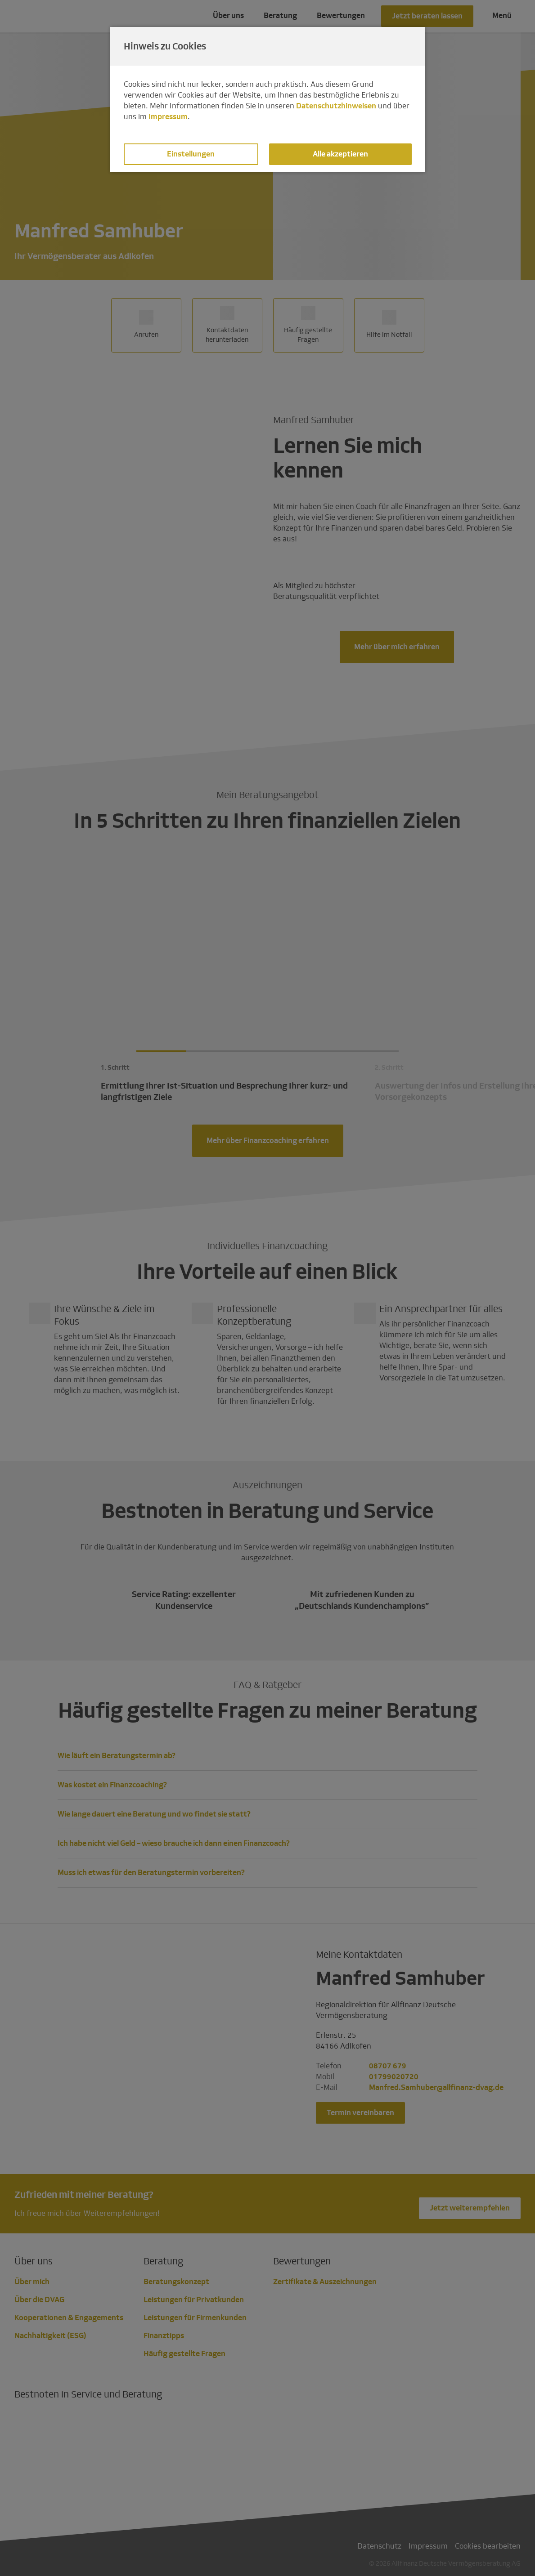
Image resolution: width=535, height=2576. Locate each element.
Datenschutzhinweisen (336, 106)
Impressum (168, 117)
